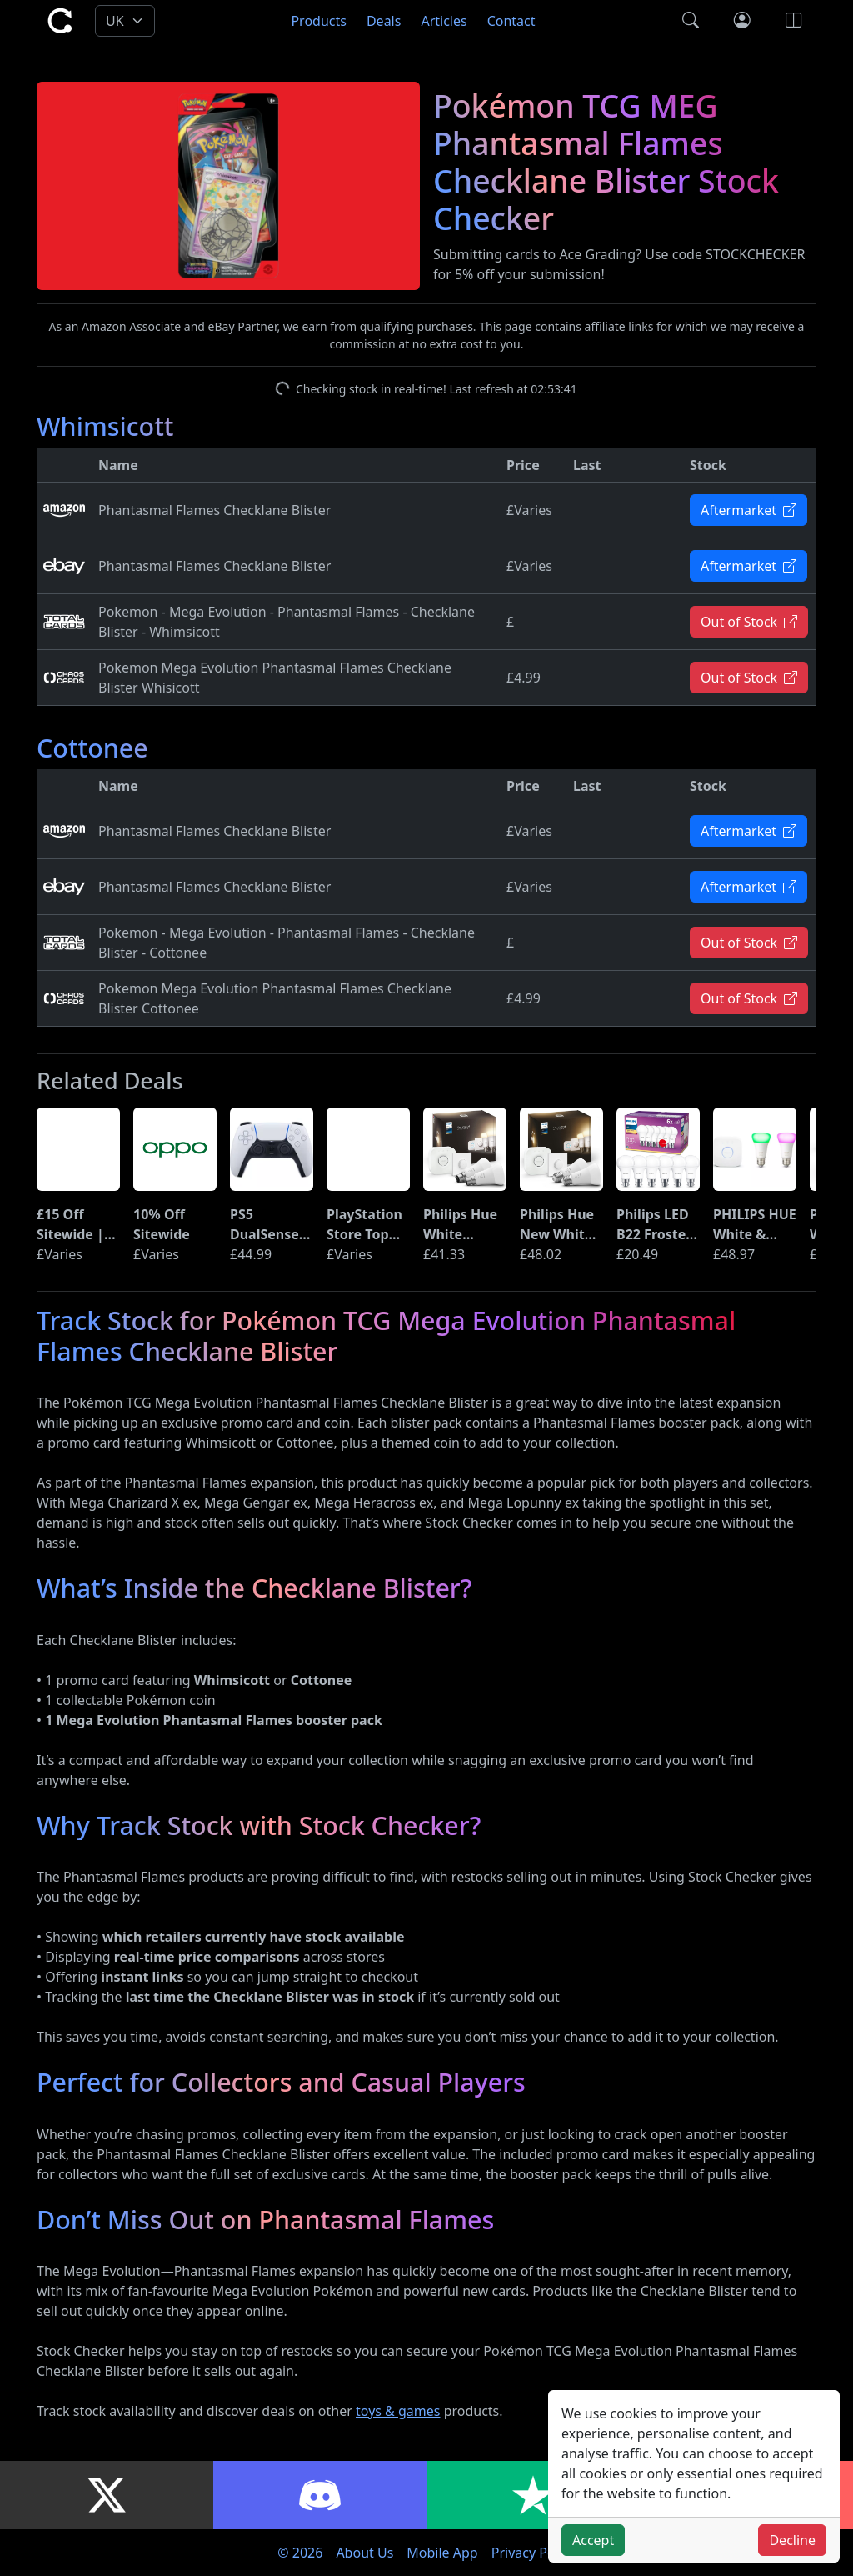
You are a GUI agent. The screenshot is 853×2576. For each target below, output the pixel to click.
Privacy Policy (533, 2552)
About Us (364, 2552)
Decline (792, 2540)
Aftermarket (748, 510)
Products (319, 21)
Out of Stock (749, 622)
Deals (384, 21)
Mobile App (442, 2552)
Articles (443, 21)
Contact (511, 21)
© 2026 (299, 2552)
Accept (593, 2540)
